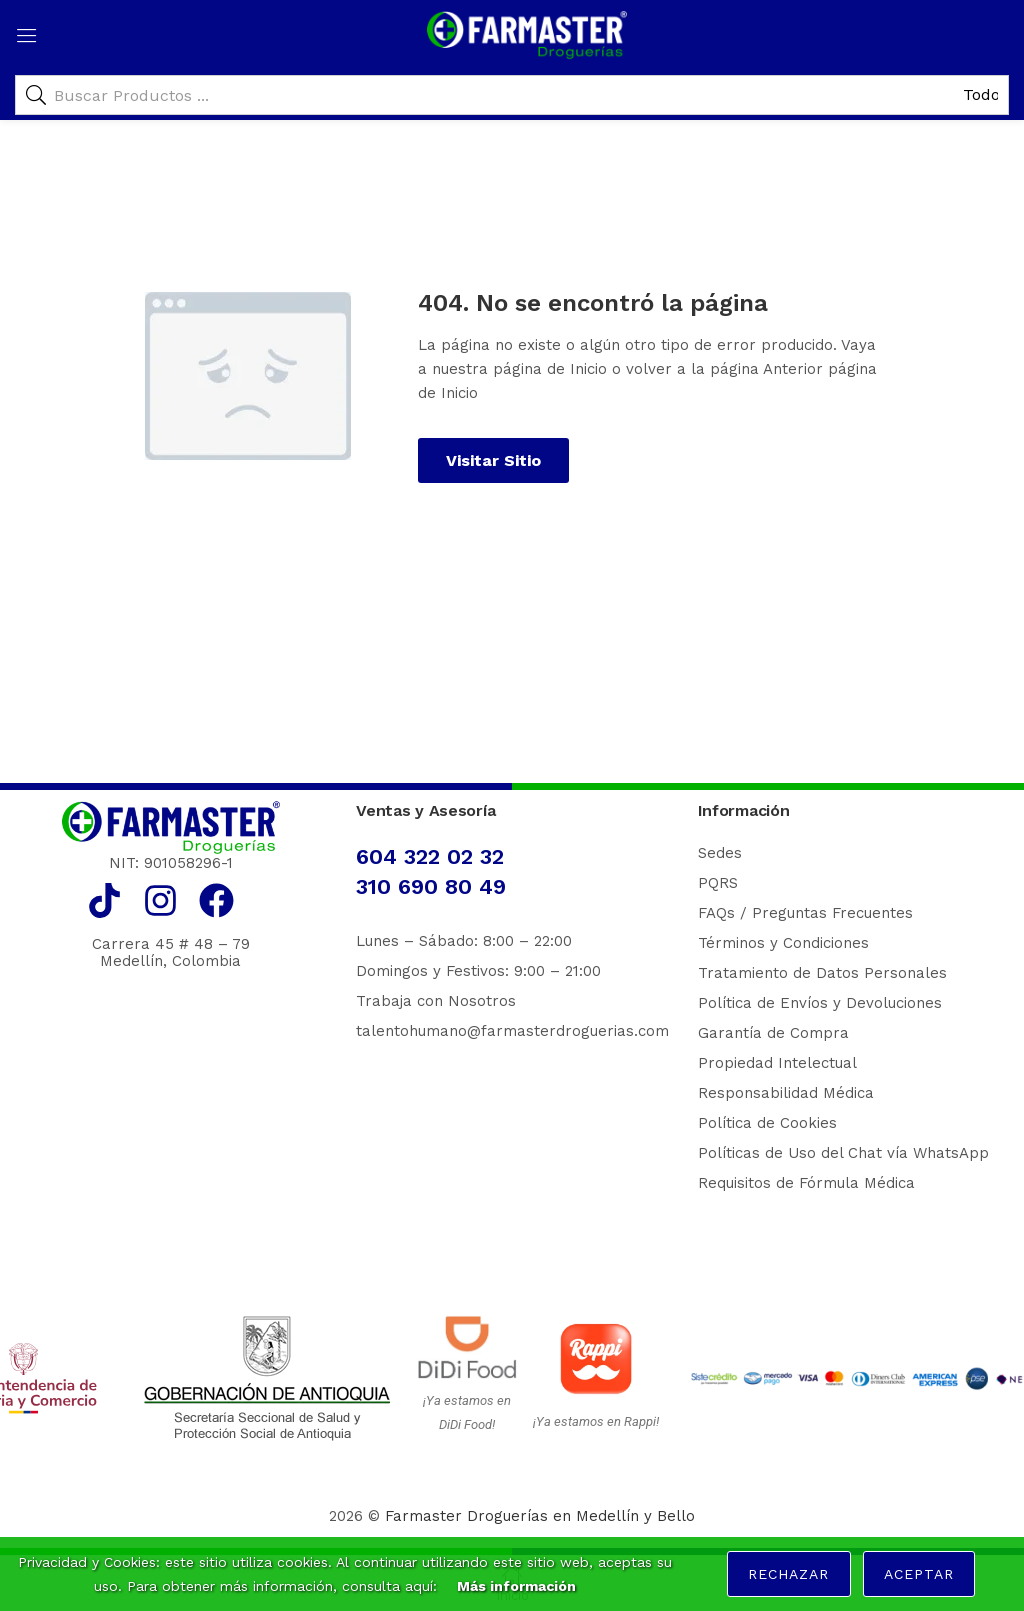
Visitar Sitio (493, 460)
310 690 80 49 (431, 886)
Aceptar (919, 1574)
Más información (516, 1586)
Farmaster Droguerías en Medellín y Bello (540, 1516)
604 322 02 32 (430, 856)
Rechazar (788, 1574)
